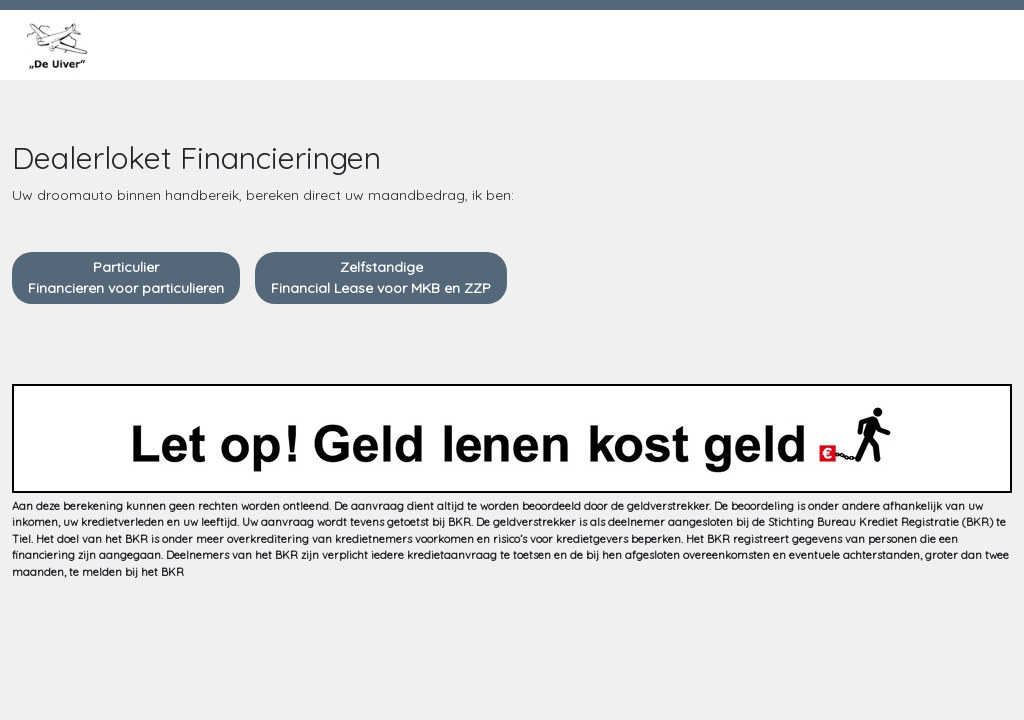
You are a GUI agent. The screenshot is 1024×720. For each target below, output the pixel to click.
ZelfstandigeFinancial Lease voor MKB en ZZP (381, 277)
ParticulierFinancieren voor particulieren (126, 277)
